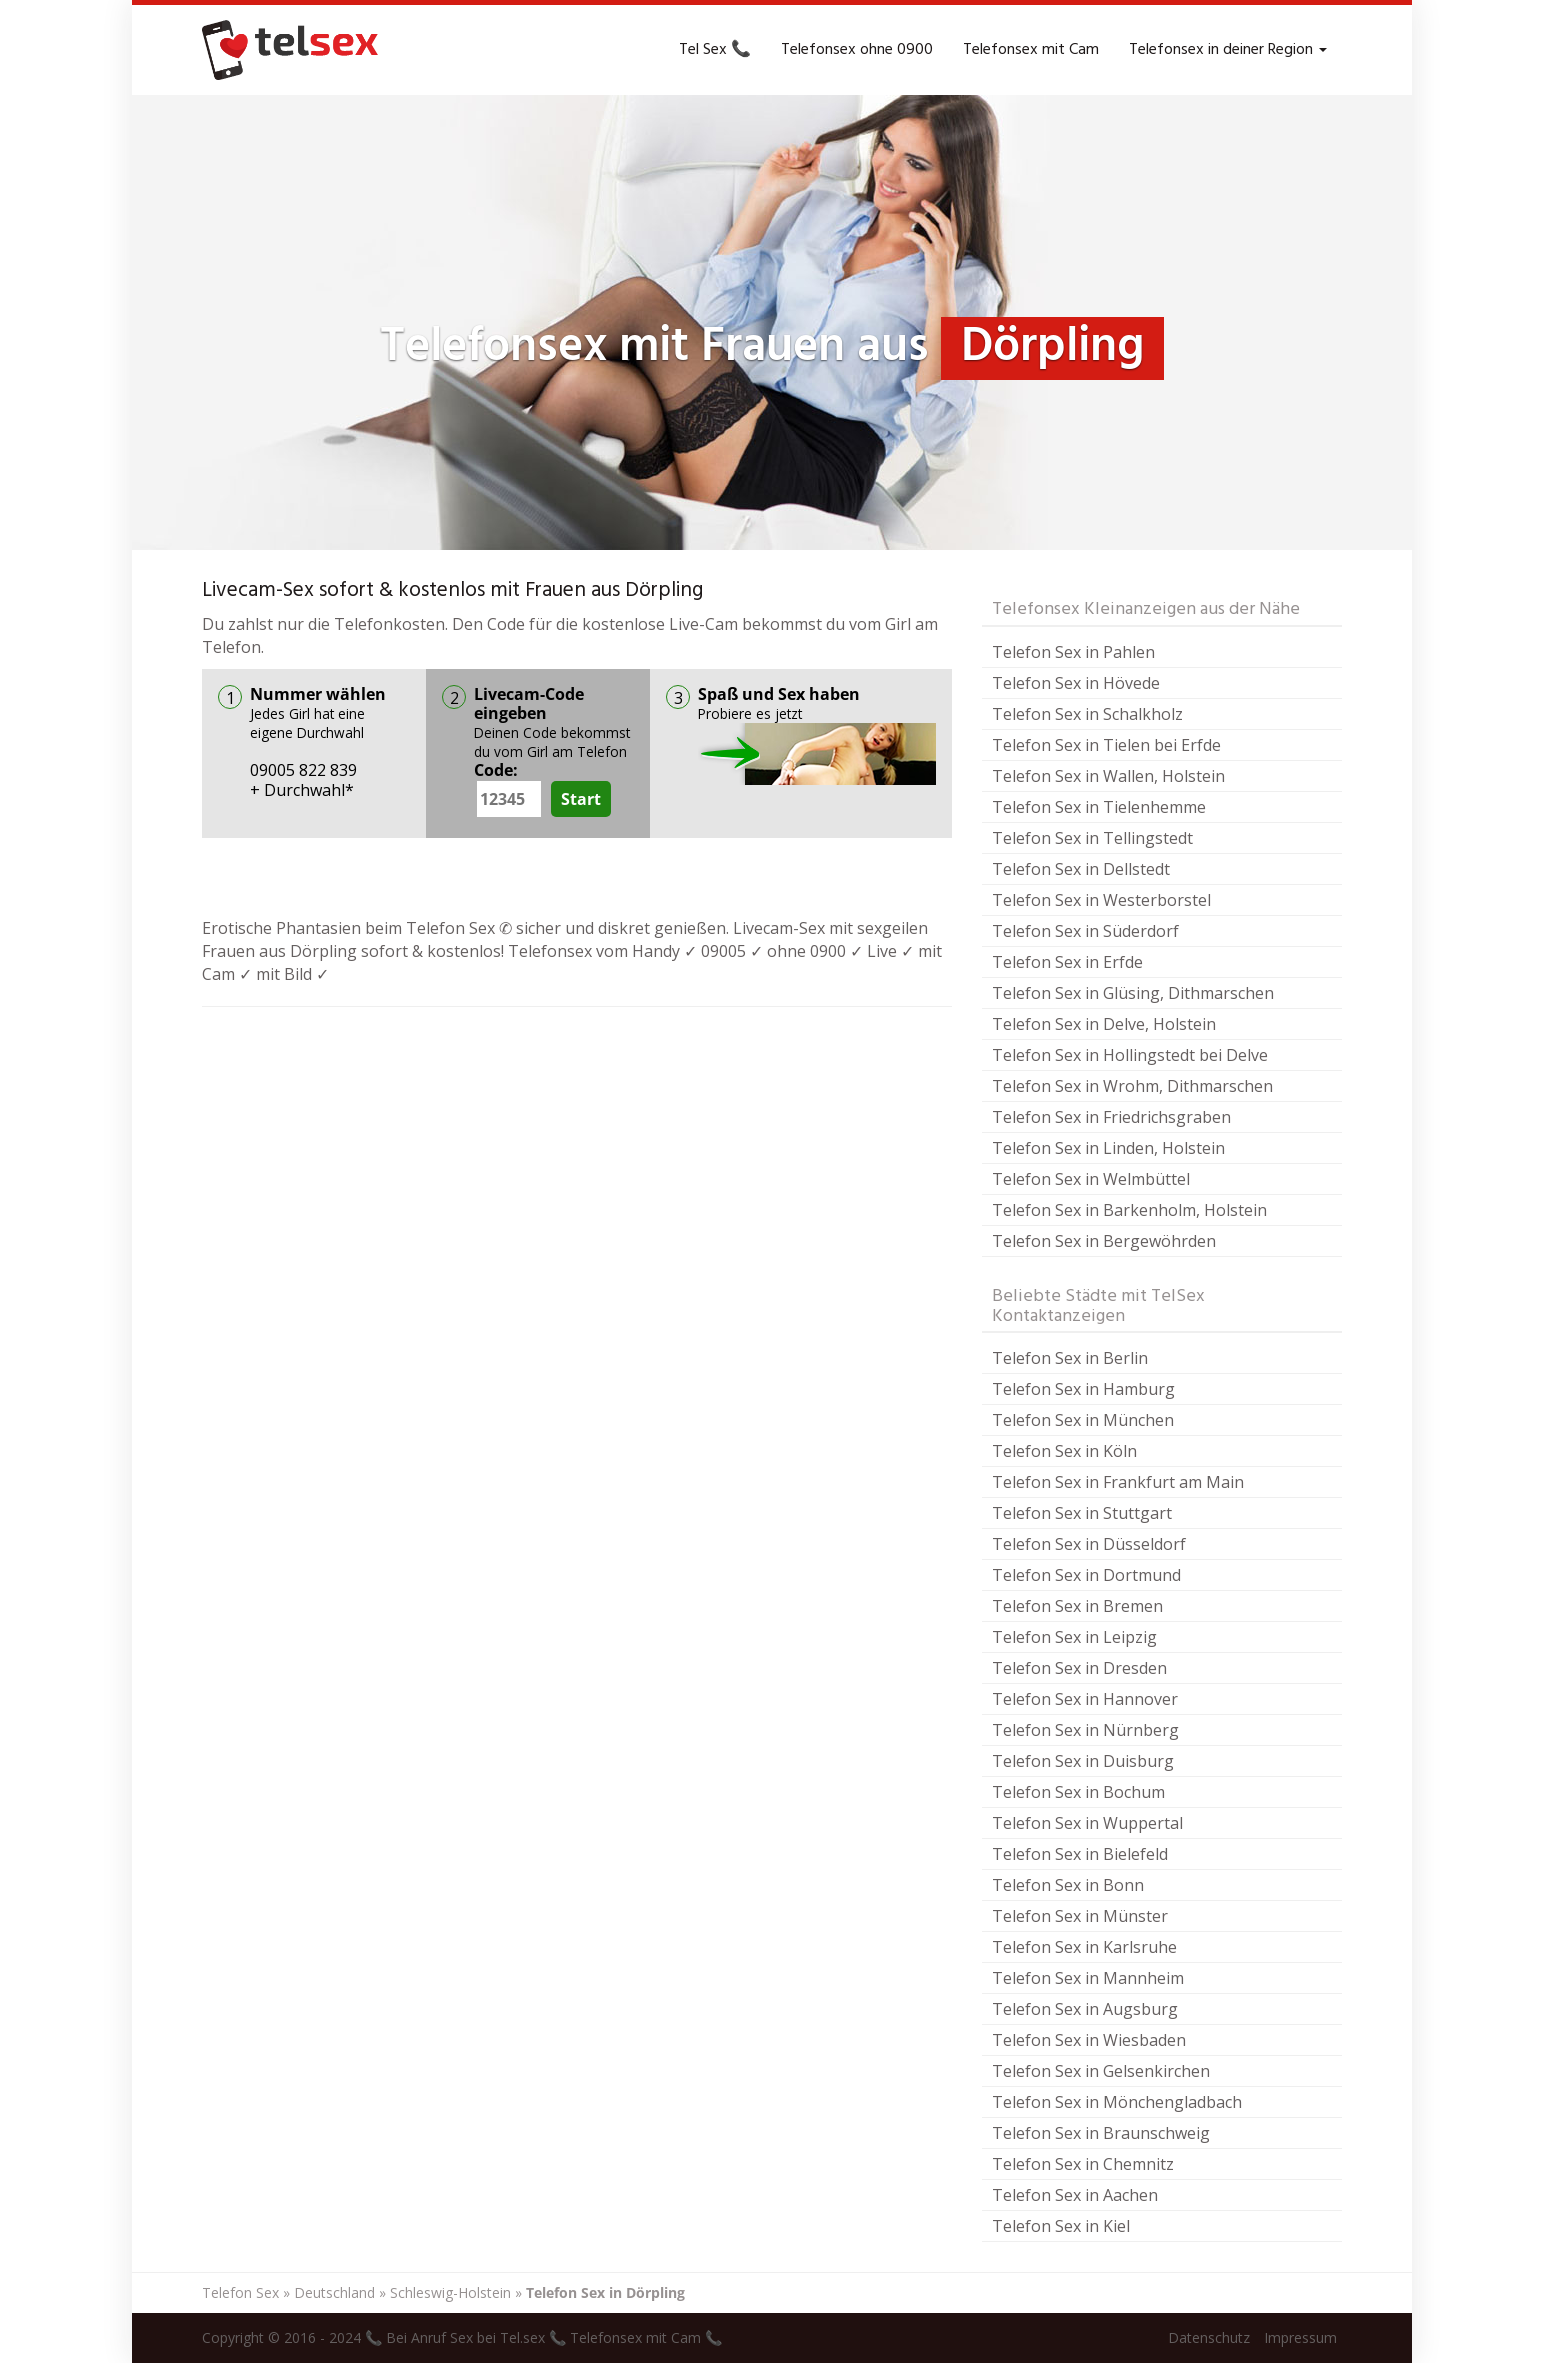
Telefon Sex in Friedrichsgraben (1111, 1117)
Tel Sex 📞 (715, 50)
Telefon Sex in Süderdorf (1085, 931)
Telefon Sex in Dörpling (605, 2292)
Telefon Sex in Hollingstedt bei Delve (1130, 1055)
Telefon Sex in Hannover (1085, 1699)
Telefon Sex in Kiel (1061, 2226)
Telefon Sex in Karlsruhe (1084, 1947)
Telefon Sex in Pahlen (1073, 652)
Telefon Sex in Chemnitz (1083, 2164)
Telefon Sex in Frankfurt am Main (1118, 1482)
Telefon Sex (240, 2292)
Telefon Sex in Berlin (1070, 1358)
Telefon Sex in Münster (1080, 1916)
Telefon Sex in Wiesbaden (1089, 2040)
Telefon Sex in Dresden (1079, 1668)
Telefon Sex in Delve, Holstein (1104, 1024)
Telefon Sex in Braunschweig (1101, 2133)
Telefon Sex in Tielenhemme (1099, 807)
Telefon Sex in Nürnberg (1085, 1730)
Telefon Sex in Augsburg (1085, 2009)
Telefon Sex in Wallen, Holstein (1108, 776)
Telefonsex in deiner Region (1228, 50)
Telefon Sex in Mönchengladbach (1117, 2102)
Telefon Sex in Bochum (1078, 1792)
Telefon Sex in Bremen (1077, 1606)
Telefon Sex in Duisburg (1083, 1761)
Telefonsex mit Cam (1031, 50)
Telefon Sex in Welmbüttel (1091, 1179)
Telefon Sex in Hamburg (1083, 1389)
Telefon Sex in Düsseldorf (1089, 1544)
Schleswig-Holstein (450, 2292)
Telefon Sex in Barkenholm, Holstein (1129, 1210)
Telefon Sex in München (1083, 1420)
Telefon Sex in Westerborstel (1101, 900)
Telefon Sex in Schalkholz (1087, 714)
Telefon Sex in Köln (1064, 1451)
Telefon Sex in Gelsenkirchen (1101, 2071)
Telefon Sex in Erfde (1067, 962)
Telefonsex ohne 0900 (857, 50)
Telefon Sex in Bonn (1068, 1885)
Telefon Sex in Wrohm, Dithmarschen (1132, 1086)
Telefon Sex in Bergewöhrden (1104, 1241)
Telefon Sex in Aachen (1075, 2195)
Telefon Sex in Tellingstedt (1092, 838)
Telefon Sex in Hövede (1076, 683)
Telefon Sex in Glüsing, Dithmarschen (1133, 993)
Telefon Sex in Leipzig (1074, 1637)
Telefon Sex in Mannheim (1088, 1978)
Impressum (1300, 2337)
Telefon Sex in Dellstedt (1081, 869)
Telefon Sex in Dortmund (1086, 1575)
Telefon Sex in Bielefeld (1080, 1854)
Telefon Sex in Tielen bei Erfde (1106, 745)
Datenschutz (1209, 2337)
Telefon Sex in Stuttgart (1082, 1513)
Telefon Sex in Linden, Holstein (1108, 1148)
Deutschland (334, 2292)
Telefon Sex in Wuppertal (1087, 1823)
